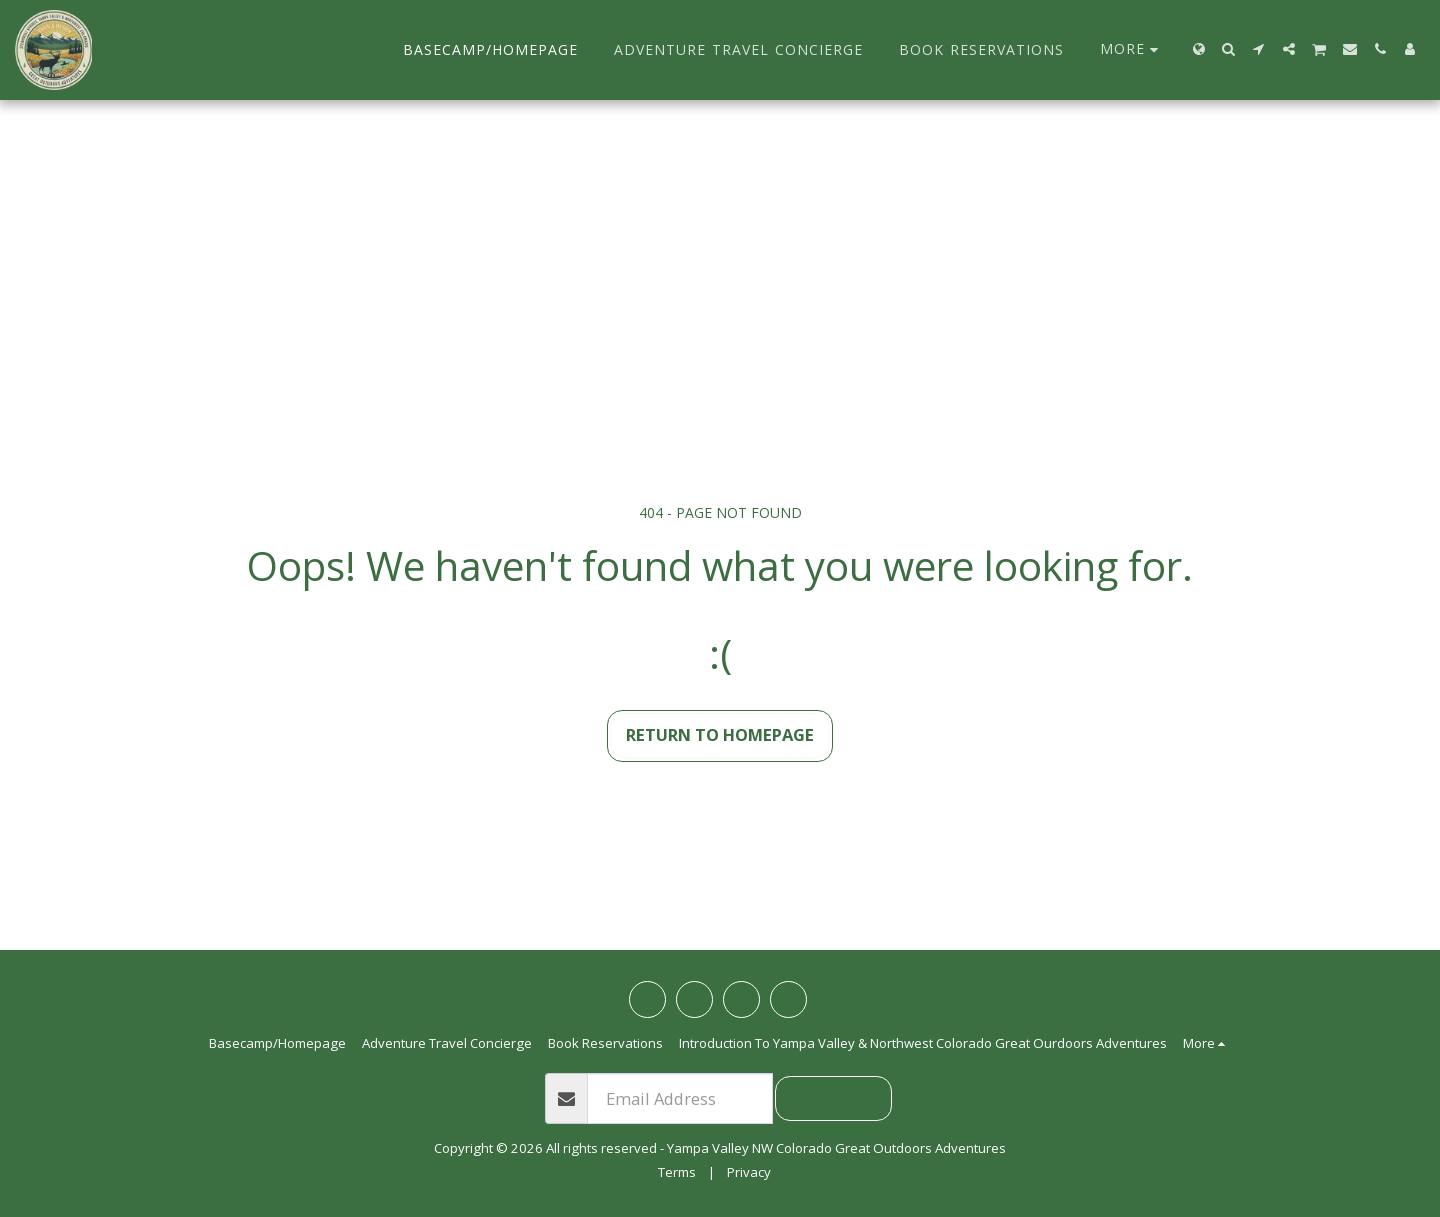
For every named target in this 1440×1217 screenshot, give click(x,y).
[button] (1229, 49)
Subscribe (833, 1097)
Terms (677, 1172)
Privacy (749, 1172)
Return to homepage (720, 734)
